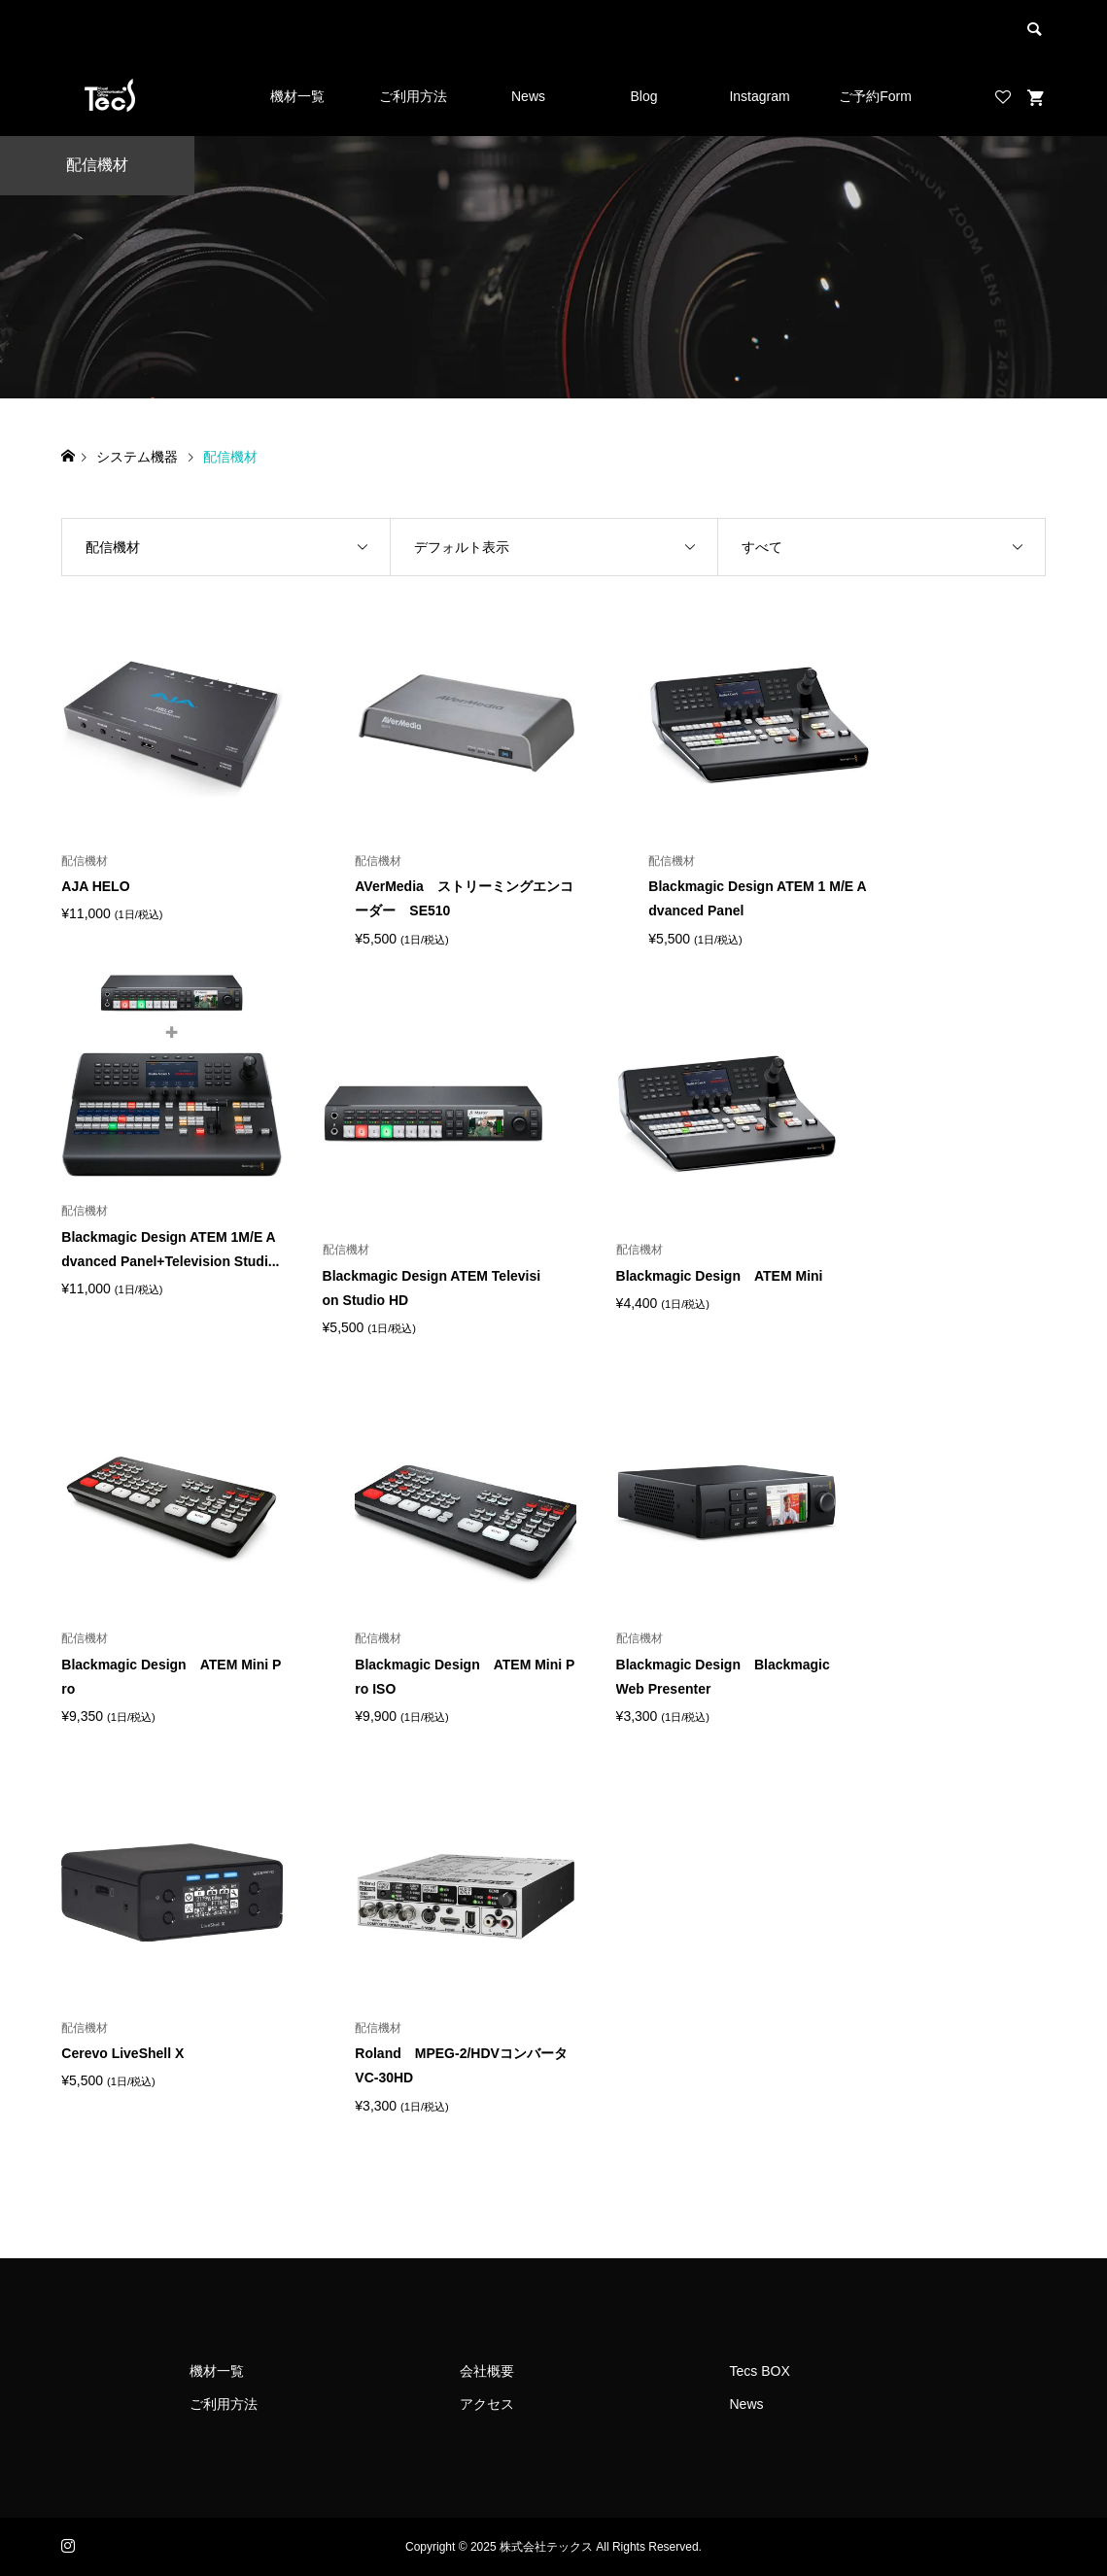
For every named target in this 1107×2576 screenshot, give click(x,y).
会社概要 (487, 2371)
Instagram (759, 96)
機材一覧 (297, 96)
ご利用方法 (413, 96)
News (528, 96)
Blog (643, 96)
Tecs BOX (760, 2371)
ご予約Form (875, 96)
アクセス (487, 2404)
